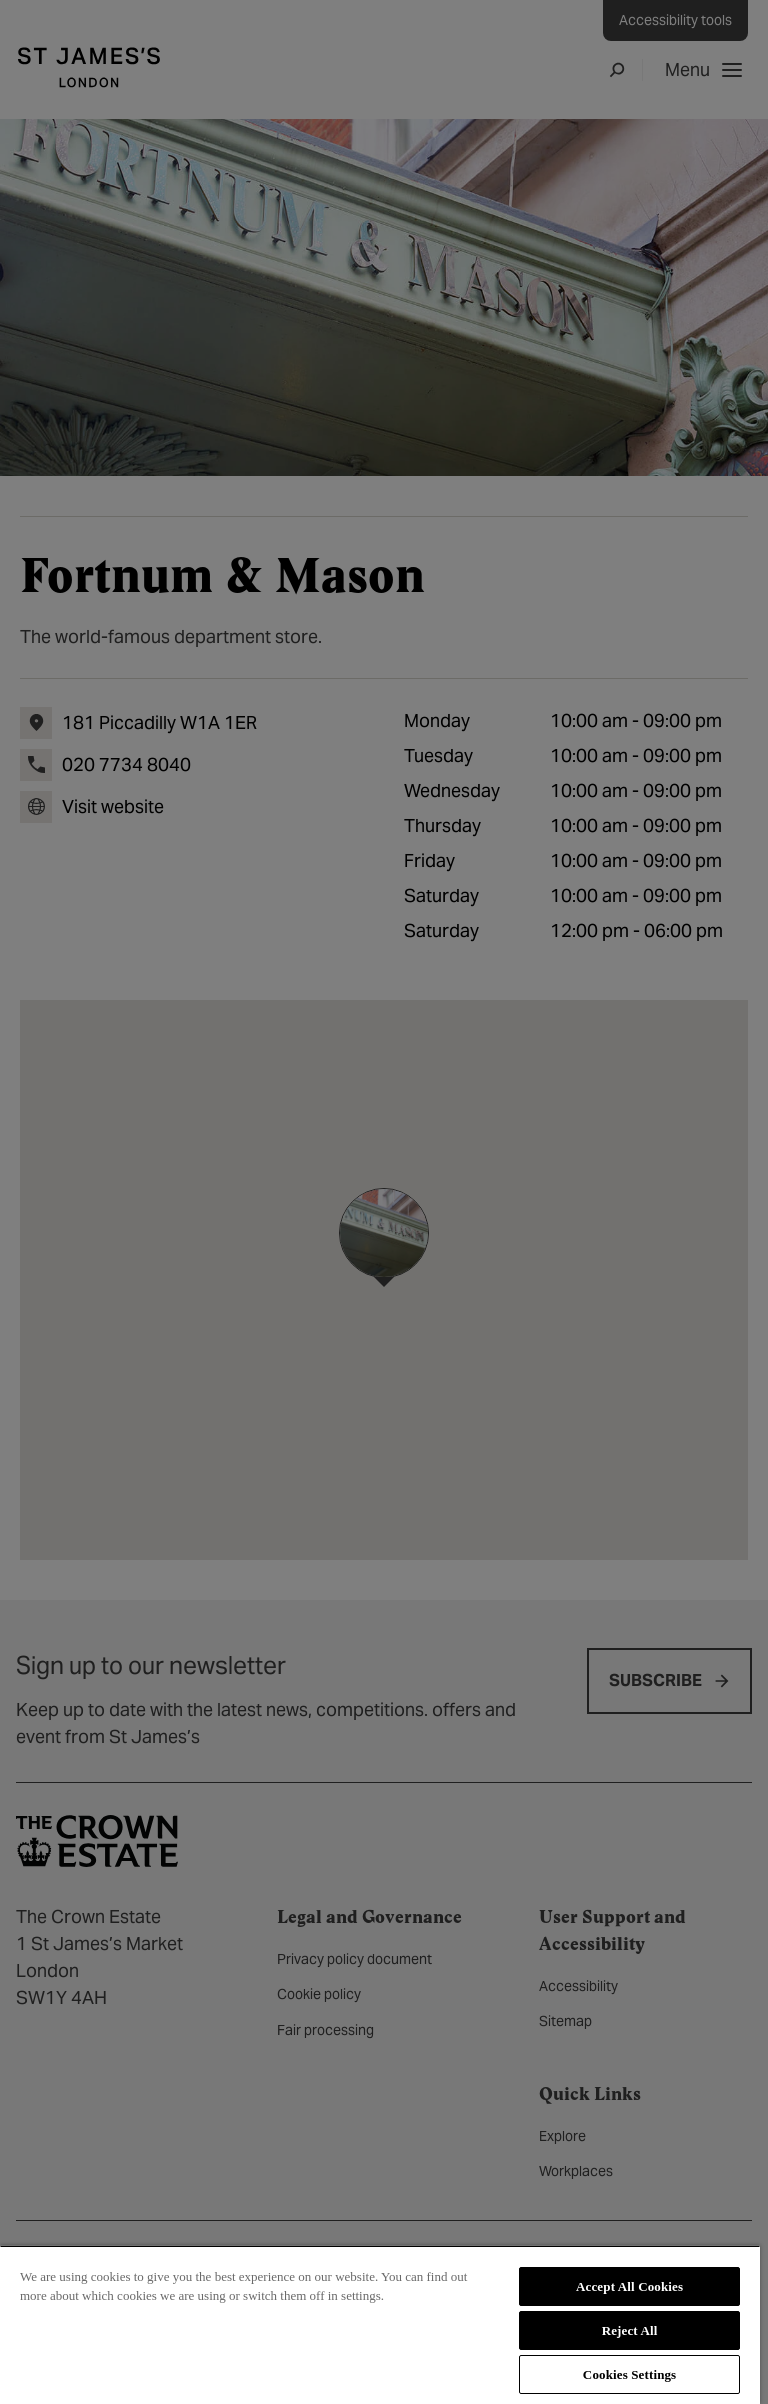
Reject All (630, 2330)
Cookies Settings (629, 2374)
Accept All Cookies (629, 2286)
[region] (380, 2324)
